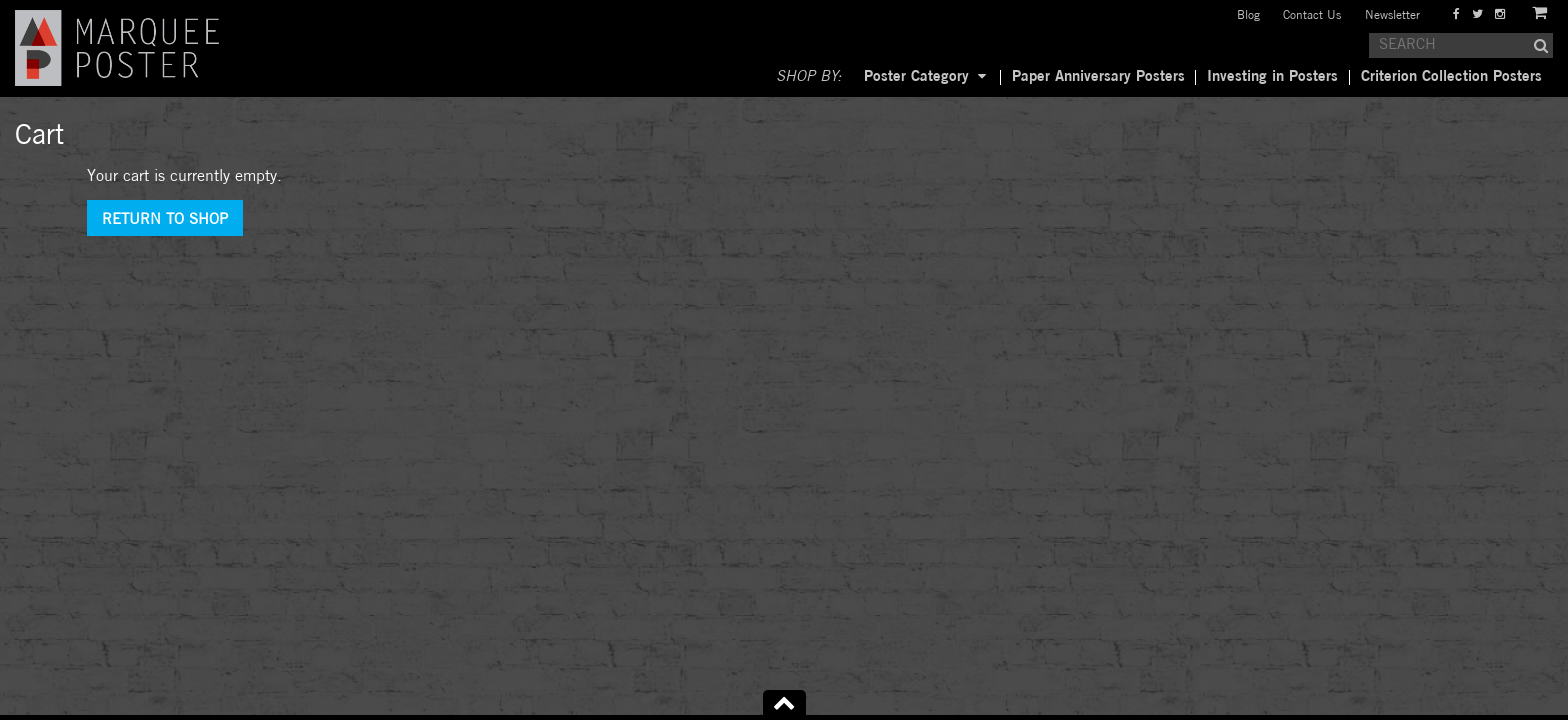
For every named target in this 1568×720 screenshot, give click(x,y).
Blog (1248, 15)
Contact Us (1312, 15)
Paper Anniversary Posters (1098, 77)
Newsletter (1392, 15)
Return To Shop (165, 220)
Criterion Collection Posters (1451, 77)
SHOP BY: (809, 77)
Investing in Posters (1272, 77)
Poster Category (916, 77)
